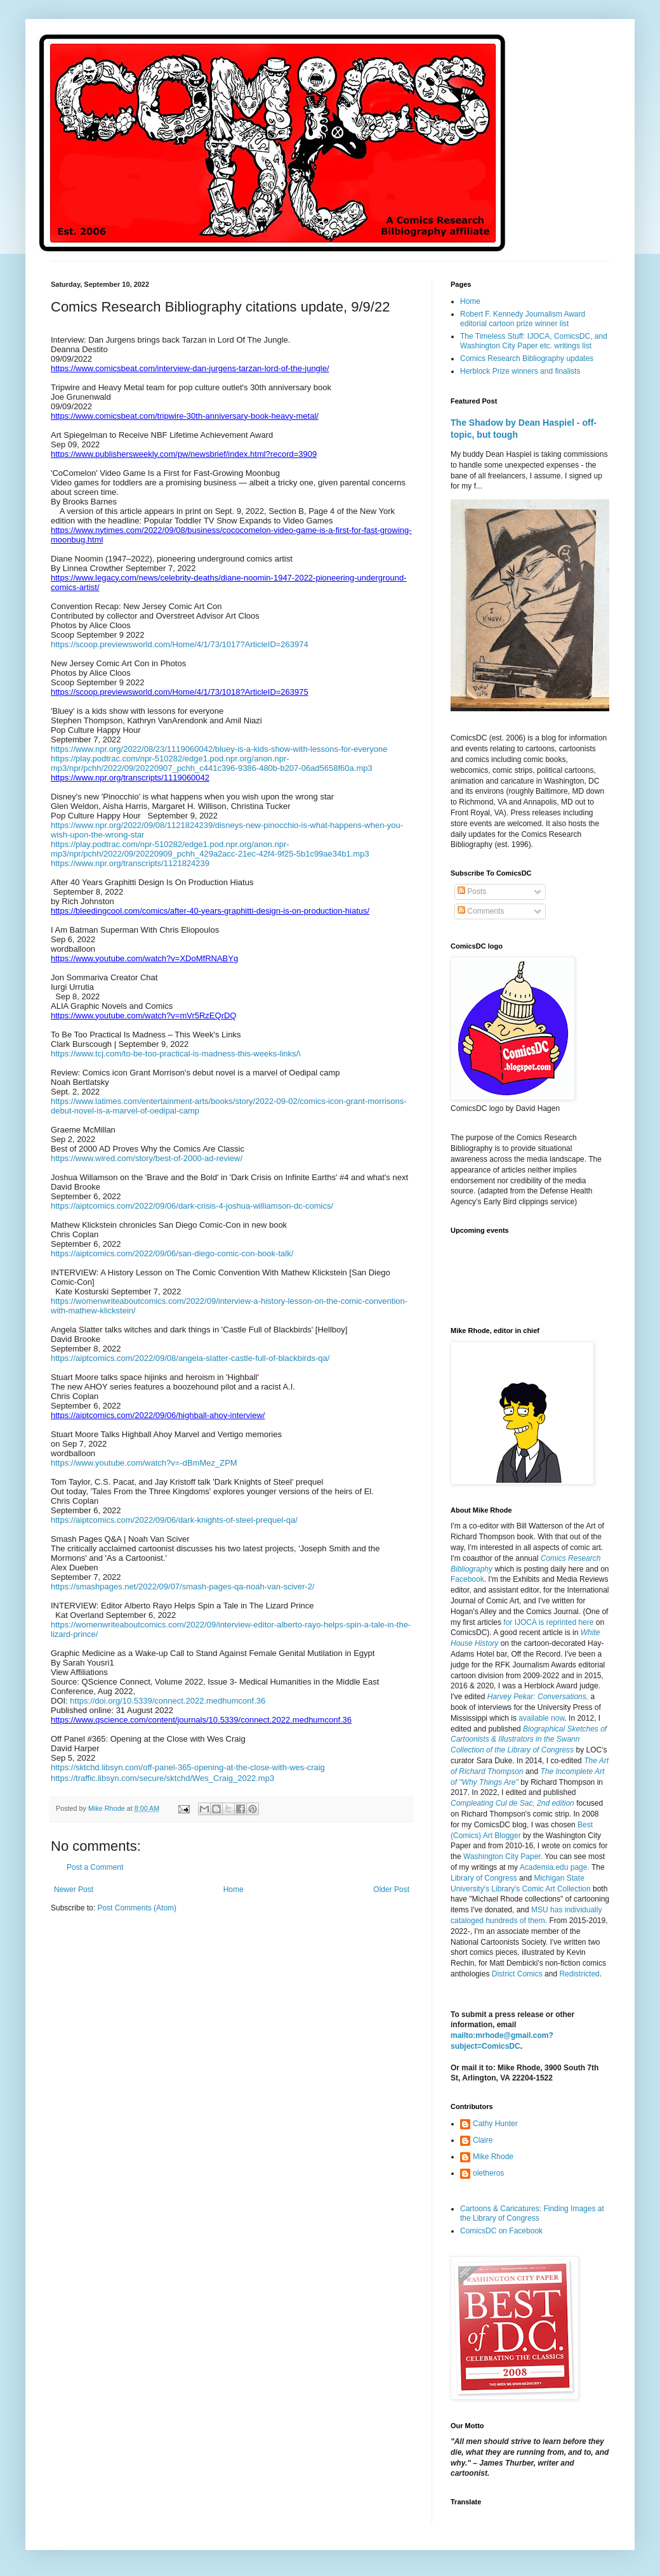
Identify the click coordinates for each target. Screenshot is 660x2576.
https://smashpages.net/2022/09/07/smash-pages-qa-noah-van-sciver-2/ (183, 1586)
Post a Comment (95, 1867)
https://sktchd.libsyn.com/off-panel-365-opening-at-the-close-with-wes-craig (188, 1767)
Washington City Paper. (503, 1856)
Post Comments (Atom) (136, 1907)
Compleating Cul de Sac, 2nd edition (512, 1803)
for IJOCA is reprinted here (548, 1622)
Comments (481, 911)
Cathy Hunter (495, 2123)
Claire (482, 2140)
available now (541, 1718)
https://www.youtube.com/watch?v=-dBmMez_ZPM (144, 1463)
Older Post (391, 1889)
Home (233, 1889)
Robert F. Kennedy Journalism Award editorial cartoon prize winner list (522, 318)
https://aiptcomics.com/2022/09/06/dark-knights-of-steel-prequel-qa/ (174, 1520)
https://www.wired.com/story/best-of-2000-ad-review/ (146, 1158)
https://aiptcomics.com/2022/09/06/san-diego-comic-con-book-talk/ (172, 1253)
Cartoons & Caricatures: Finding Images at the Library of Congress (532, 2213)
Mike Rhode (493, 2156)
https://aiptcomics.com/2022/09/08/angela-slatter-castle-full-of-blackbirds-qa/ (190, 1358)
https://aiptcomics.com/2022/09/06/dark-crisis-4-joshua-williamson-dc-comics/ (192, 1206)
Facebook (467, 1579)
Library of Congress (484, 1878)
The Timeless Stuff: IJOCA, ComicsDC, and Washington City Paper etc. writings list (533, 341)
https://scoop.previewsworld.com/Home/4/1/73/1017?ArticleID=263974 (179, 644)
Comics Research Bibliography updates (526, 358)
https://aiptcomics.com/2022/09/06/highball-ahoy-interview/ (158, 1415)
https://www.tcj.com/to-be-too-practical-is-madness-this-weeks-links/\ (176, 1053)
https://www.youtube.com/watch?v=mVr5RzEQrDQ (143, 1015)
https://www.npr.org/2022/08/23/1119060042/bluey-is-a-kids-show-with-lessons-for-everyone (219, 749)
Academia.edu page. (555, 1867)
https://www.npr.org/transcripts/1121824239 (130, 863)
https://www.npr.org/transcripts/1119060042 (130, 777)
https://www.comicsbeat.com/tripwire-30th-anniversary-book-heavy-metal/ (185, 416)
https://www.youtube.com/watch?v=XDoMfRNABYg (144, 958)
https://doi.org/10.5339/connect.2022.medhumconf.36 (167, 1700)
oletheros (488, 2173)
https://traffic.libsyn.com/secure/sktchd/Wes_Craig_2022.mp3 (162, 1778)
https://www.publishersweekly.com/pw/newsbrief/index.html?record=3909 (184, 454)
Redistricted (579, 1973)
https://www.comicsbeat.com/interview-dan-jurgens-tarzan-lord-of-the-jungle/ (190, 368)
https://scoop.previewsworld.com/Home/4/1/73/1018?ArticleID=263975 (179, 692)
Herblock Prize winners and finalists (520, 371)
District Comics (516, 1973)
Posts (472, 891)
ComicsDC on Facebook (501, 2230)
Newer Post (73, 1889)
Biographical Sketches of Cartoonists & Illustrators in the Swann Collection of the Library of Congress (529, 1740)
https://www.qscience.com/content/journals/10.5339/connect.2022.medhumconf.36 (201, 1720)
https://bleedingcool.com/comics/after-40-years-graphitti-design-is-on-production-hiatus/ (210, 911)
